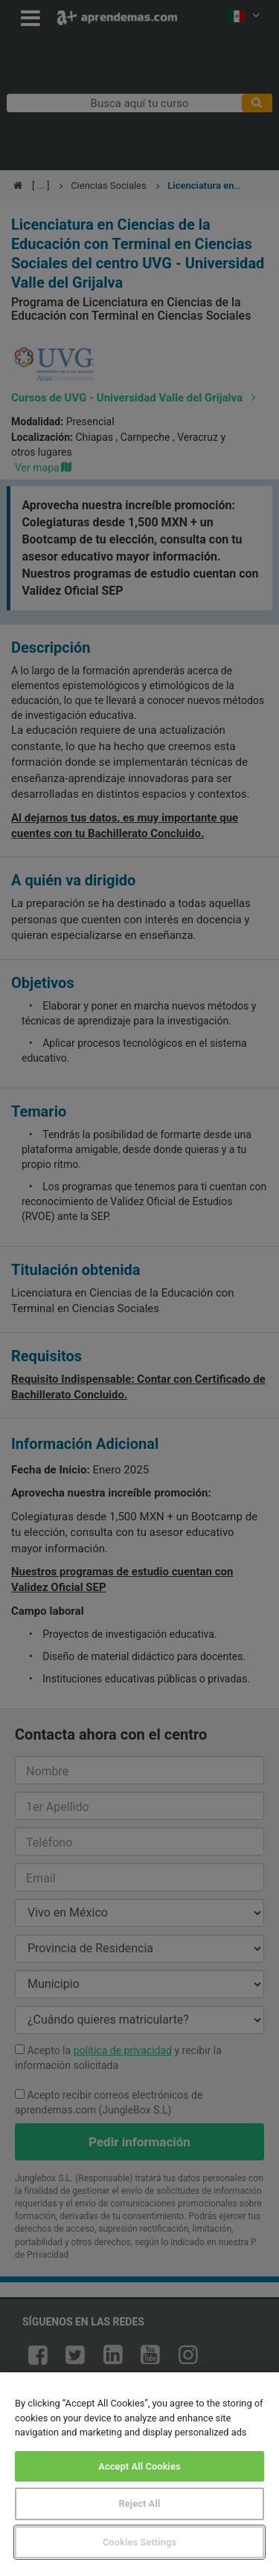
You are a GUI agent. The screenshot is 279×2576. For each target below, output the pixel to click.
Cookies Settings (139, 2542)
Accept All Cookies (139, 2466)
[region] (139, 2474)
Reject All (140, 2503)
